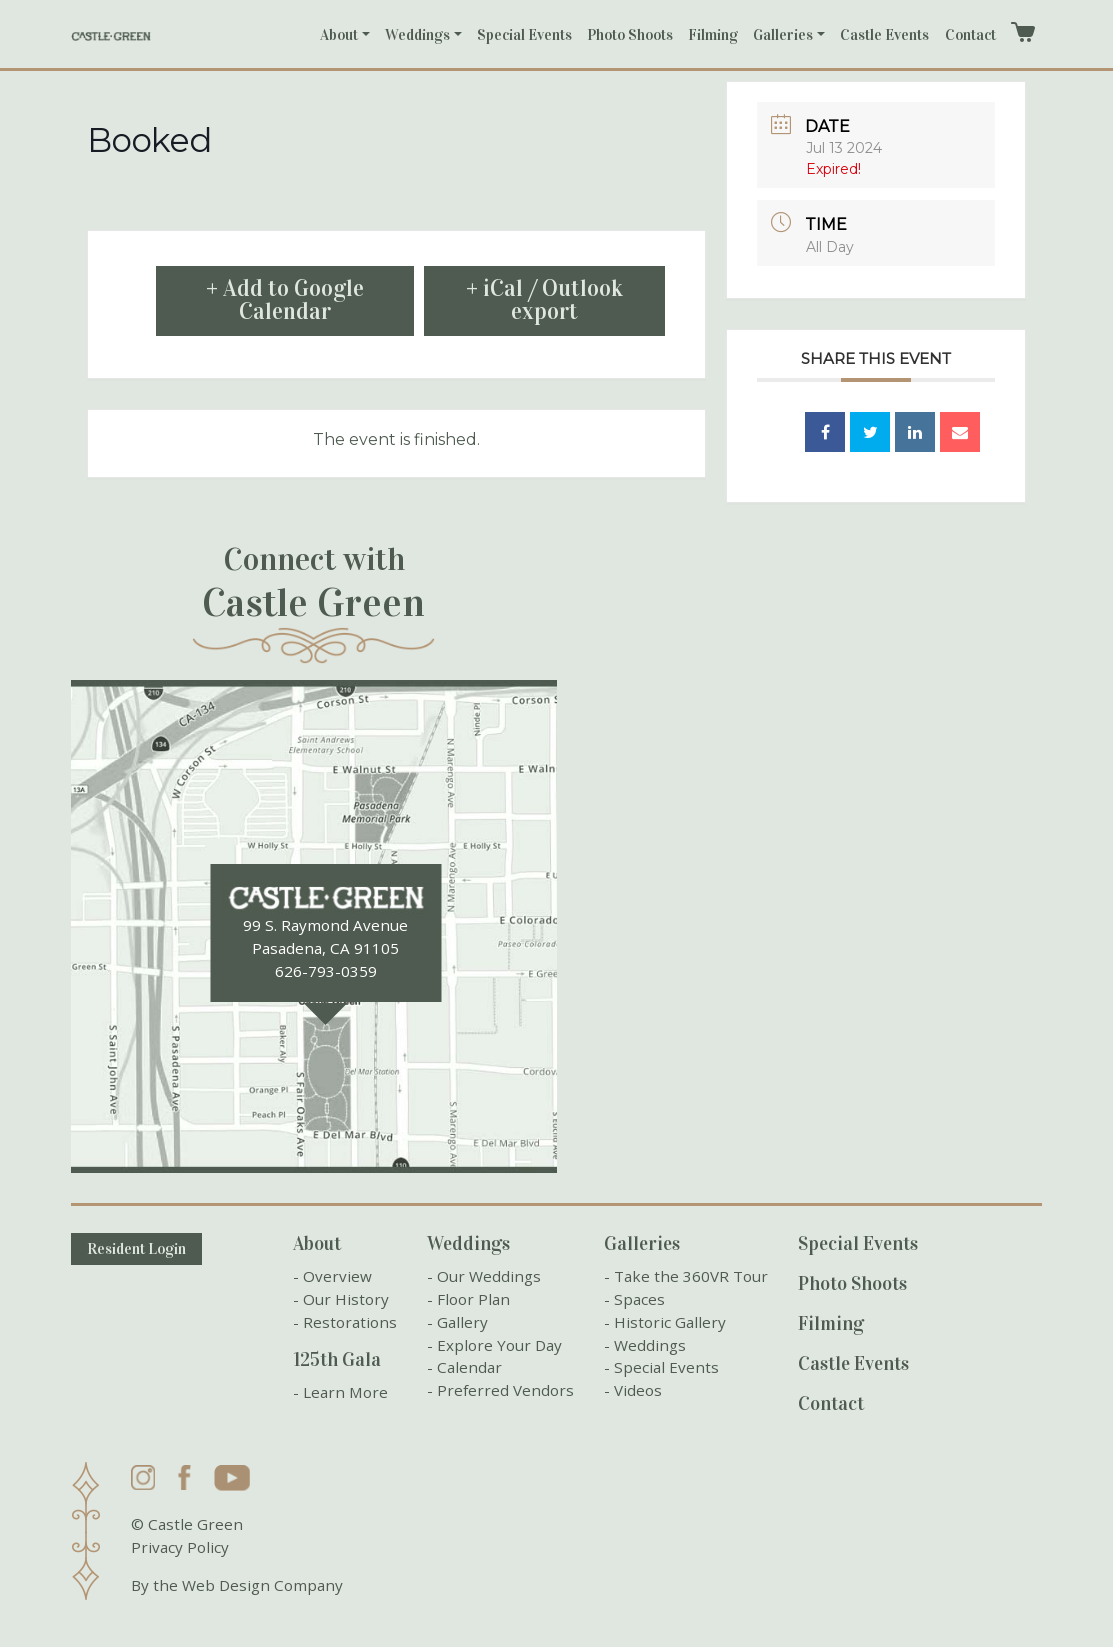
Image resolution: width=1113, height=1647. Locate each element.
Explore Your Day (499, 1345)
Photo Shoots (630, 35)
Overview (337, 1276)
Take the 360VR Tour (691, 1276)
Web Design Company (262, 1585)
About (339, 35)
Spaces (639, 1299)
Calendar (469, 1367)
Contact (970, 35)
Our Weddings (489, 1276)
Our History (346, 1299)
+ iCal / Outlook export (544, 300)
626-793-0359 (326, 971)
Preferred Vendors (505, 1390)
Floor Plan (473, 1299)
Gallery (462, 1322)
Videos (638, 1390)
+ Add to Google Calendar (285, 300)
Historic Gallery (670, 1322)
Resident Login (136, 1249)
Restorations (350, 1322)
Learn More (345, 1392)
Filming (713, 35)
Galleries (783, 35)
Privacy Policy (180, 1547)
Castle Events (884, 35)
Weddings (417, 35)
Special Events (524, 35)
